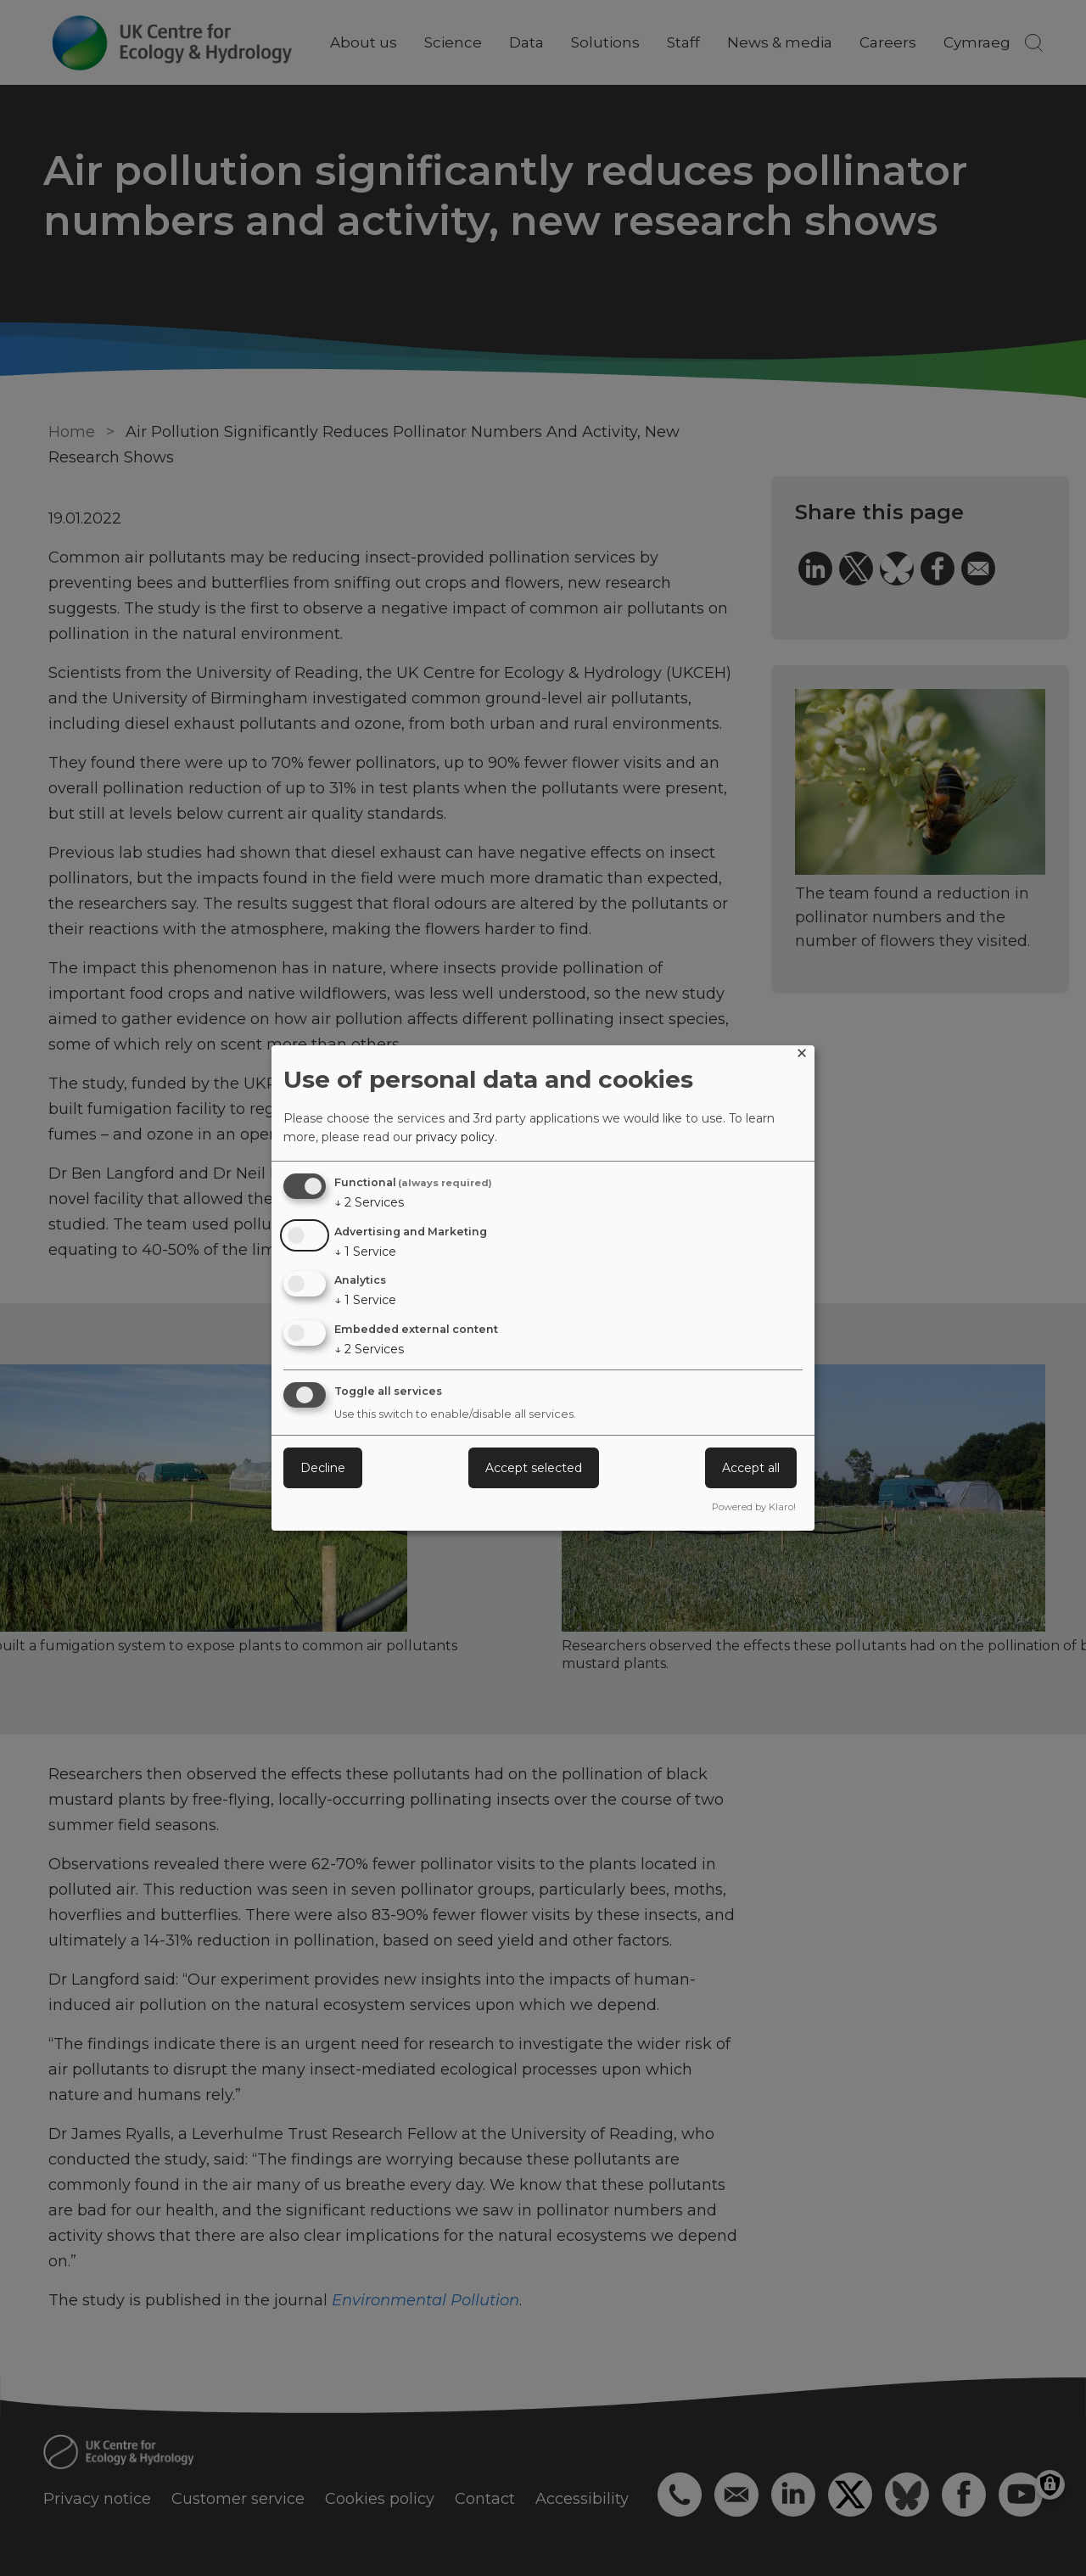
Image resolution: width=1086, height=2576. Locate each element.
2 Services (369, 1202)
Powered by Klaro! (754, 1507)
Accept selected (533, 1468)
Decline (322, 1468)
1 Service (365, 1251)
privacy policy (455, 1137)
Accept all (751, 1468)
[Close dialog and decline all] (801, 1056)
